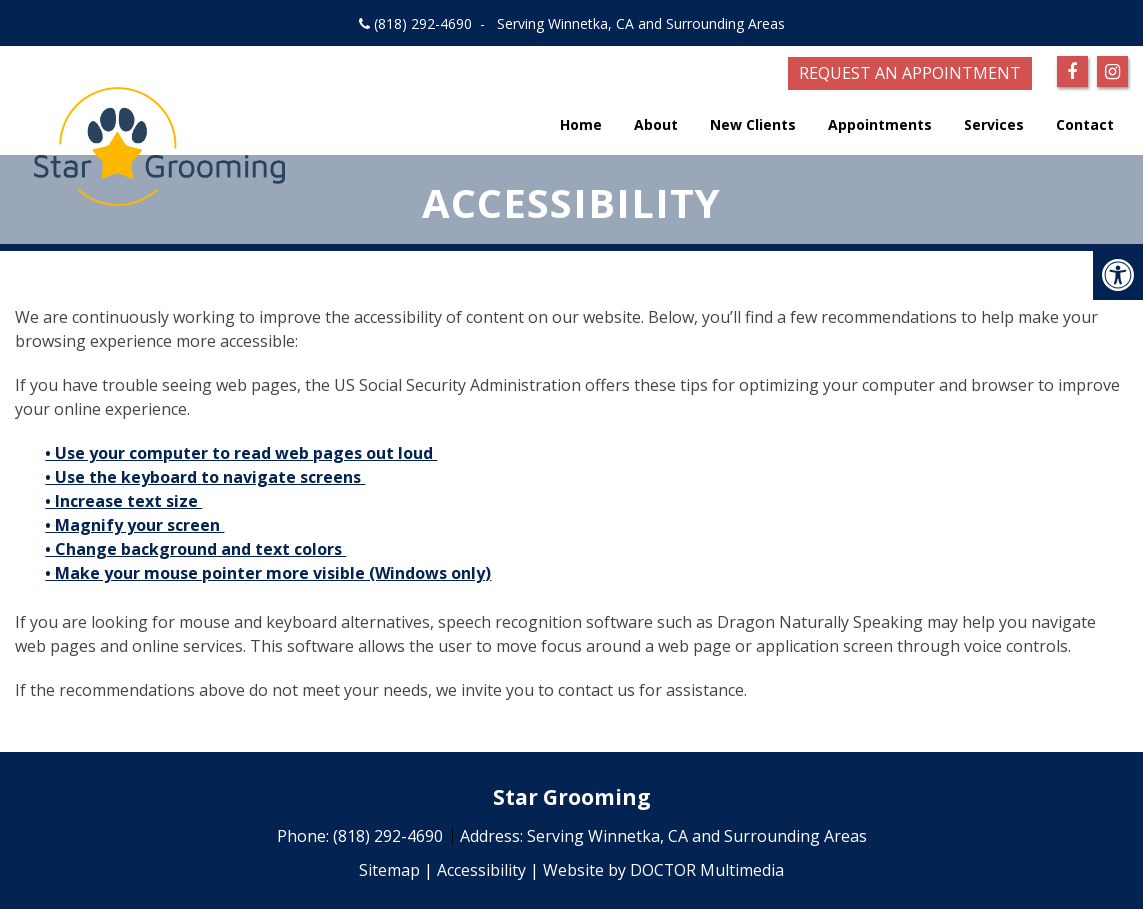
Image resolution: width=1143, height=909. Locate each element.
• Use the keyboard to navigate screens (205, 477)
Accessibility (481, 870)
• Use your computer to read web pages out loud (241, 453)
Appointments (880, 124)
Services (994, 124)
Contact (1085, 124)
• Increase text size (123, 501)
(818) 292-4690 (423, 23)
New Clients (753, 124)
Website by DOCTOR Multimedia (664, 870)
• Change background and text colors (195, 549)
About (656, 124)
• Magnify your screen (134, 525)
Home (581, 124)
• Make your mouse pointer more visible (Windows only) (268, 573)
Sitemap (389, 870)
